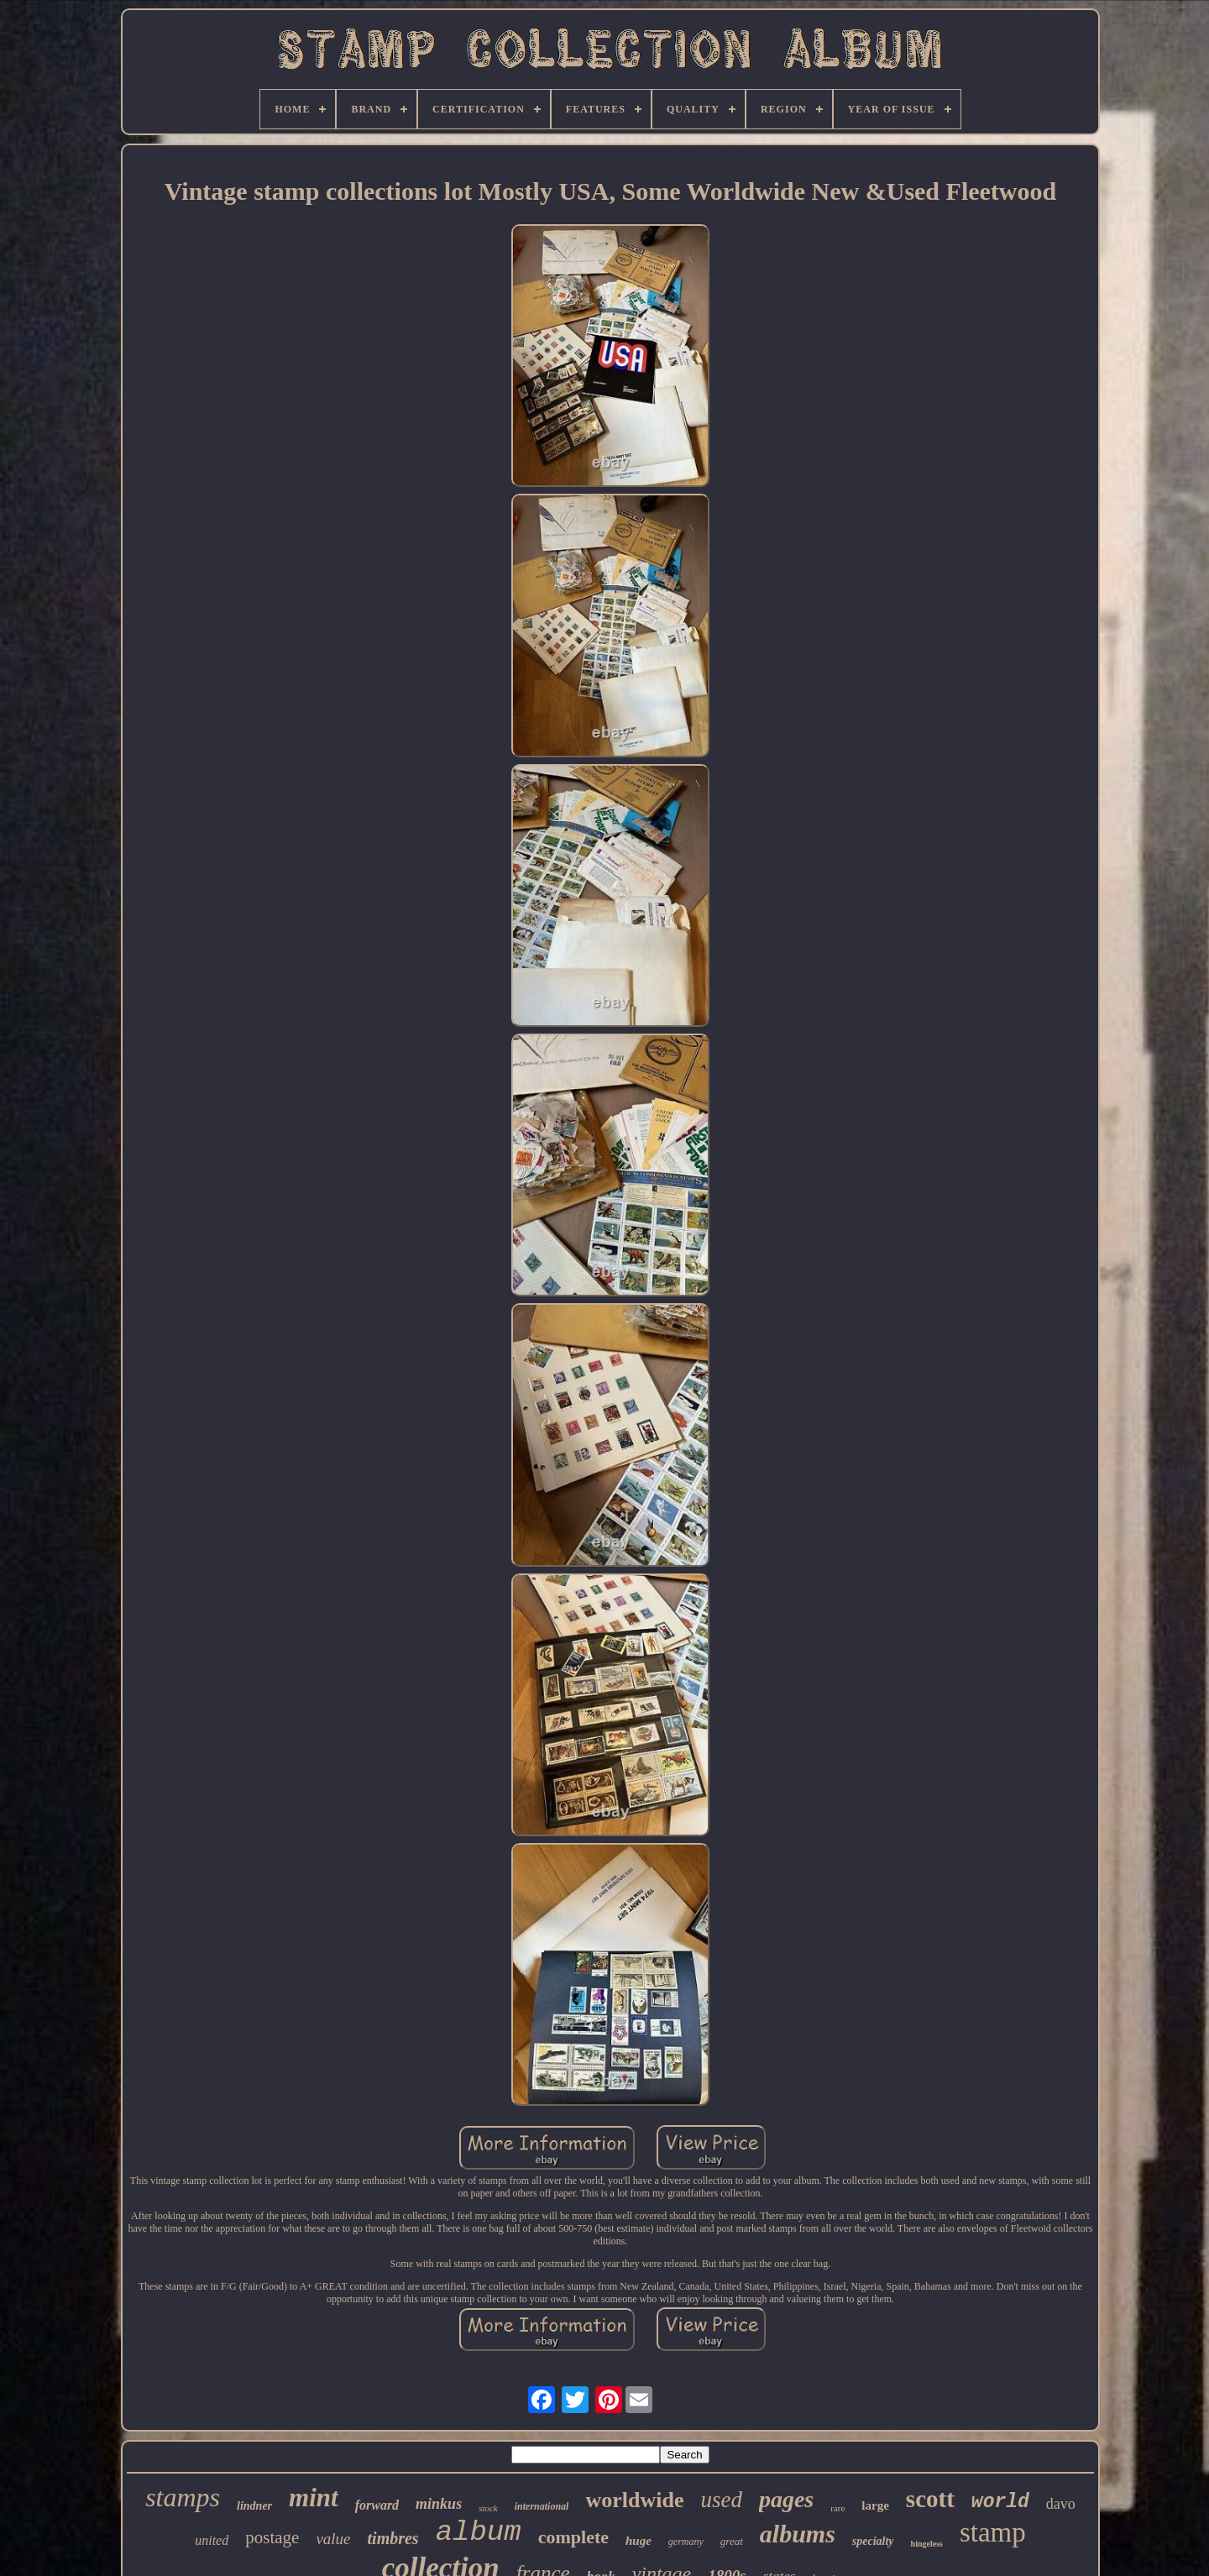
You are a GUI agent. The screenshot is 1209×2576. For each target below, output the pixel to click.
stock (488, 2508)
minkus (439, 2503)
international (542, 2506)
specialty (873, 2541)
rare (837, 2508)
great (731, 2541)
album (478, 2532)
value (333, 2538)
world (1000, 2502)
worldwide (634, 2500)
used (721, 2499)
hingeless (927, 2543)
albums (797, 2533)
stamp (993, 2532)
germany (686, 2541)
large (874, 2505)
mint (313, 2497)
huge (638, 2540)
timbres (393, 2538)
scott (930, 2498)
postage (272, 2537)
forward (377, 2505)
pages (786, 2499)
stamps (182, 2497)
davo (1061, 2503)
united (211, 2540)
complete (573, 2536)
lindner (254, 2506)
